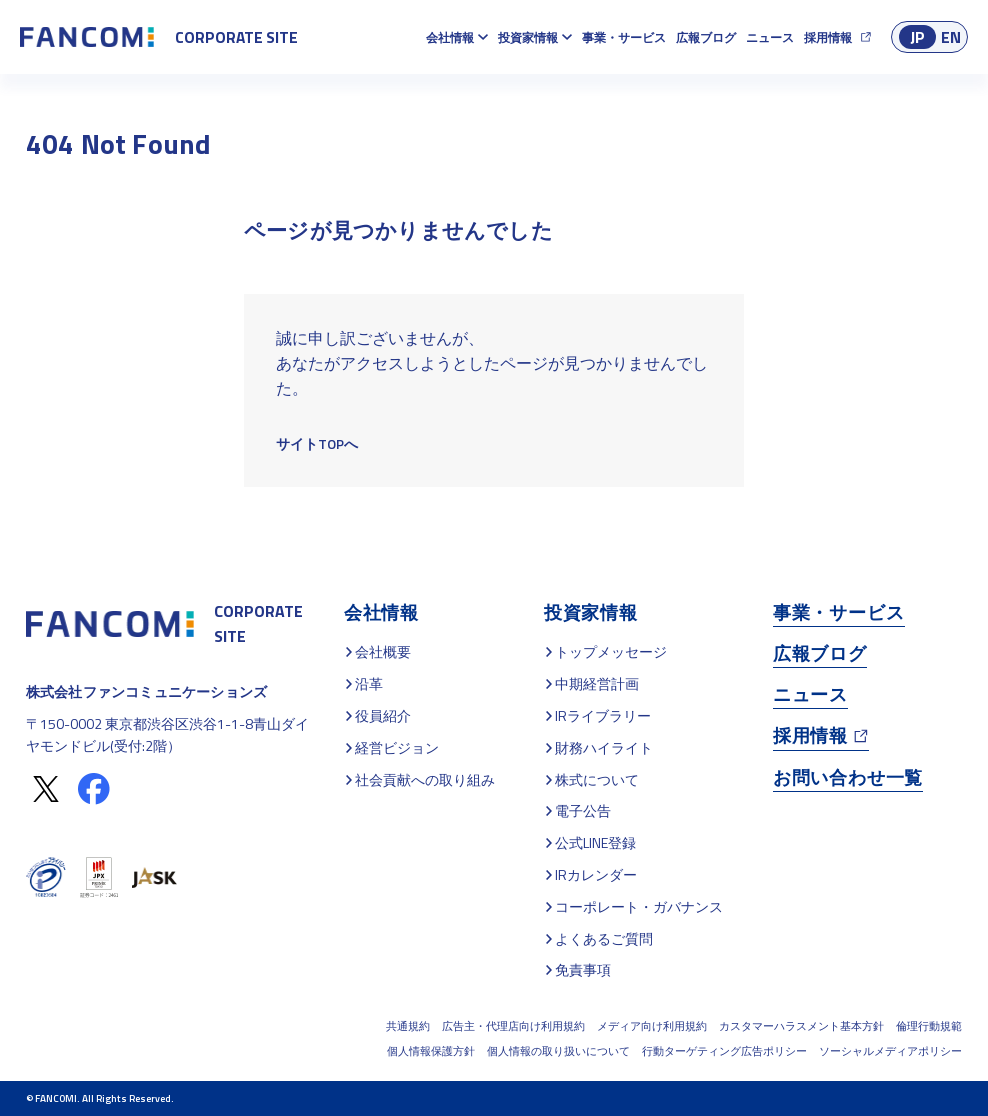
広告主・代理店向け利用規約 (513, 1026)
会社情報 (450, 37)
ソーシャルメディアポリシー (890, 1051)
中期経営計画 (597, 683)
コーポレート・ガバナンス (639, 906)
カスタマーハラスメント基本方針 (801, 1026)
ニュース (770, 37)
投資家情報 (528, 37)
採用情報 (828, 37)
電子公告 (583, 810)
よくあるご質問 (604, 938)
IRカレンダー (596, 874)
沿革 (369, 683)
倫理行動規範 (929, 1026)
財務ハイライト (604, 747)
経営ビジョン (397, 747)
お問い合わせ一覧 (848, 777)
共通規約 (408, 1026)
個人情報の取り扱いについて (558, 1051)
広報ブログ (706, 37)
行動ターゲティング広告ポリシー (724, 1051)
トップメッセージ (611, 651)
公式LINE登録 (595, 842)
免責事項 (583, 969)
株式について (597, 779)
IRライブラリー (603, 715)
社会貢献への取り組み (425, 779)
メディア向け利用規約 (652, 1026)
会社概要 (383, 651)
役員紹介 (383, 715)
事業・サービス (624, 37)
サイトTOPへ (317, 443)
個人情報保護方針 (431, 1051)
